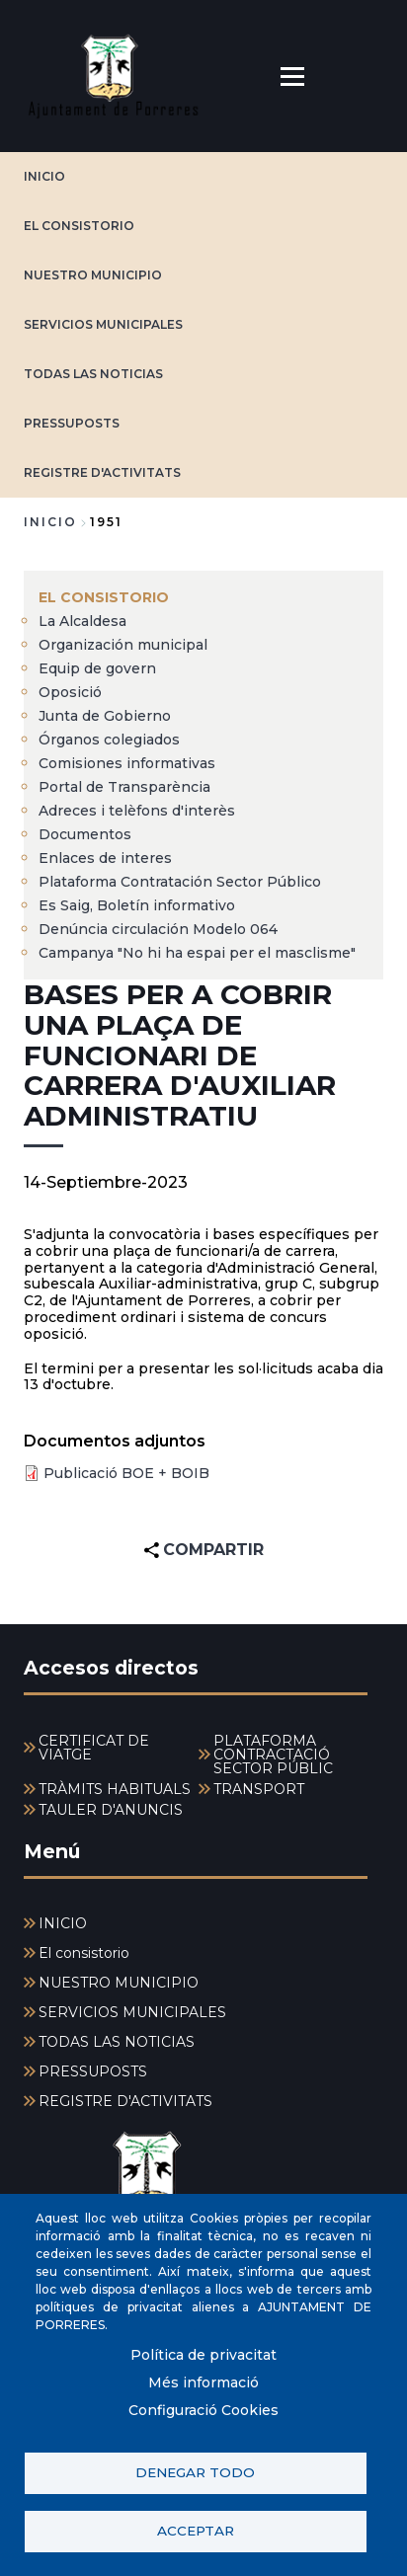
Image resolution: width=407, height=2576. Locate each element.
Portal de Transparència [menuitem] (124, 787)
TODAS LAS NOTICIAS (93, 373)
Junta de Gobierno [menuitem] (105, 716)
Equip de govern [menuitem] (97, 668)
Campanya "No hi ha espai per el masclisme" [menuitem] (197, 953)
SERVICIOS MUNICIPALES (103, 324)
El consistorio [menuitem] (104, 597)
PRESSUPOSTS (72, 423)
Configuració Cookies (203, 2410)
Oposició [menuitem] (70, 692)
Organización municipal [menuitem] (123, 645)
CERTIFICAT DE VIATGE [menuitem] (94, 1747)
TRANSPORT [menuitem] (258, 1789)
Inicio (50, 521)
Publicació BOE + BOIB (126, 1473)
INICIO (44, 176)
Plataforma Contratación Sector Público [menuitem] (180, 882)
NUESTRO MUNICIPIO (93, 275)
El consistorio (79, 225)
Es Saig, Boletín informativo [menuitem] (137, 905)
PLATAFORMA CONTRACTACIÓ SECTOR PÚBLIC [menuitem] (273, 1754)
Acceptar (195, 2530)
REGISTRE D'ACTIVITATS (102, 472)
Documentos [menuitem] (85, 834)
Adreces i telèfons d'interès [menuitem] (137, 811)
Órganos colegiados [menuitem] (109, 739)
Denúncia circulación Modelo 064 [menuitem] (158, 929)
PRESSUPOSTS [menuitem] (93, 2071)
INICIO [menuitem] (63, 1923)
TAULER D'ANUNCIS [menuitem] (111, 1810)
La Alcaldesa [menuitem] (82, 621)
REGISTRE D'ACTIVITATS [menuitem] (125, 2101)
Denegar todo (195, 2472)
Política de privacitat (203, 2355)
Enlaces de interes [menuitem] (105, 858)
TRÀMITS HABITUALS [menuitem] (115, 1789)
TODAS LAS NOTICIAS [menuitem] (117, 2042)
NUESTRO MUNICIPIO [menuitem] (119, 1983)
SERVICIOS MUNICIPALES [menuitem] (132, 2012)
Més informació (203, 2382)
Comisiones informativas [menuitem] (127, 763)
